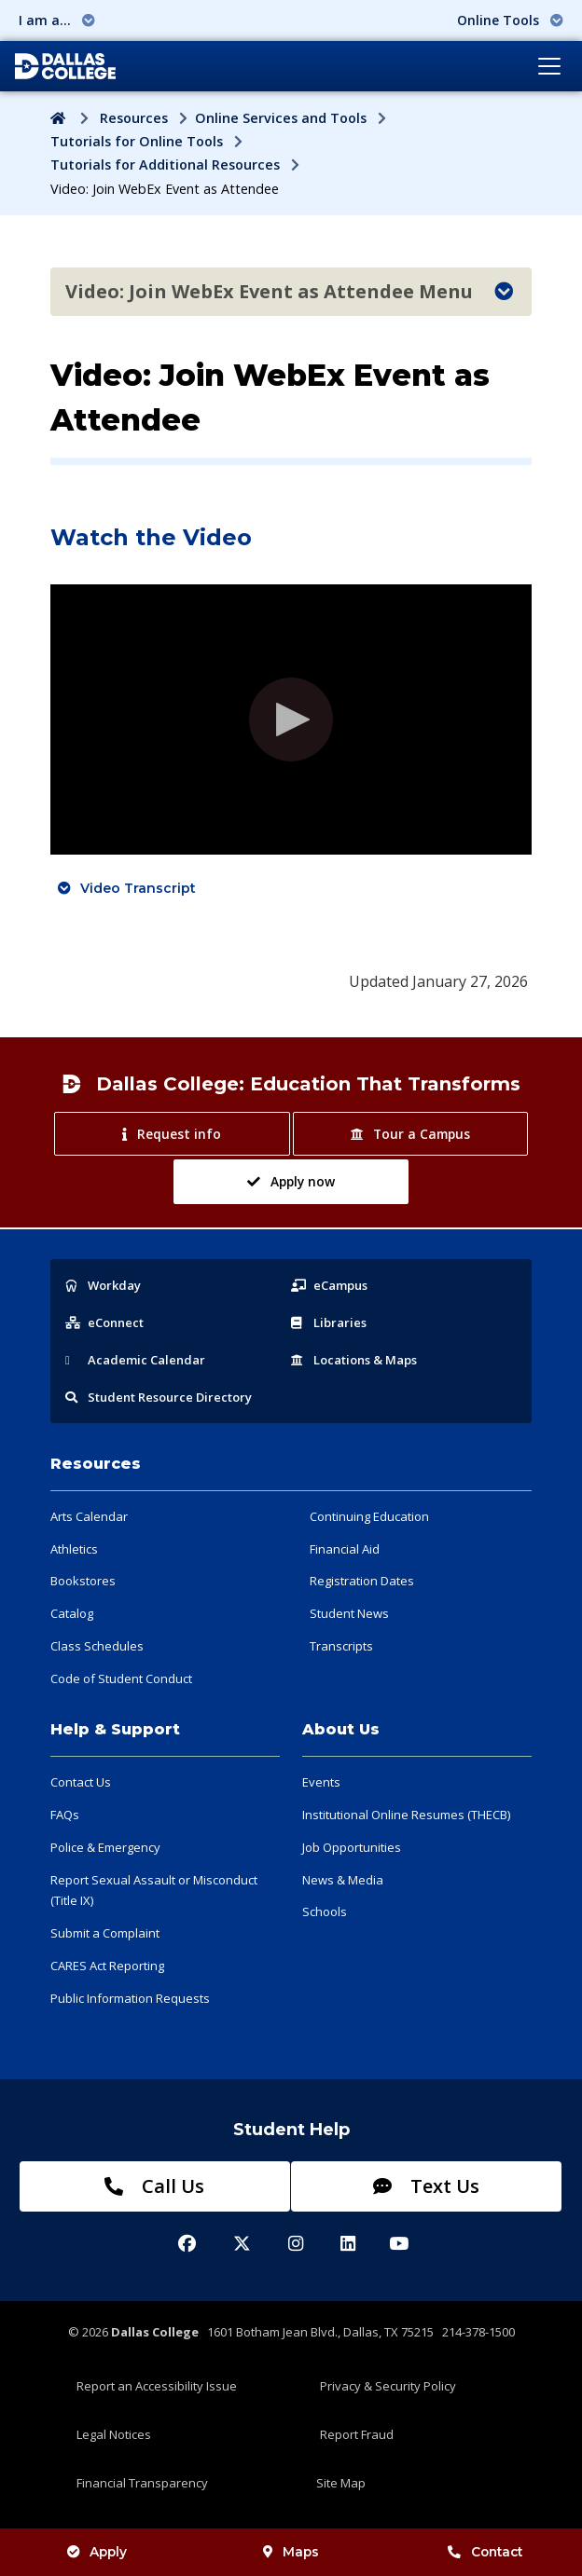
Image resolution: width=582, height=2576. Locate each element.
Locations (354, 1359)
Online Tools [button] (510, 20)
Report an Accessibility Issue (156, 2385)
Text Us (426, 2186)
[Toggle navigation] (549, 66)
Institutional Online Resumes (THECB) (406, 1814)
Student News (349, 1613)
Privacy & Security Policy (388, 2385)
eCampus (329, 1285)
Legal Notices (113, 2434)
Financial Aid (345, 1549)
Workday (103, 1285)
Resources (134, 118)
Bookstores (83, 1580)
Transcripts (341, 1645)
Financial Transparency (142, 2482)
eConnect (104, 1322)
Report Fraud (357, 2434)
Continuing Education (369, 1516)
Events (321, 1782)
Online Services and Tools (281, 118)
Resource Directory (158, 1397)
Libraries (329, 1322)
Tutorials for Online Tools (136, 141)
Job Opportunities (351, 1847)
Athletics (74, 1549)
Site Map (341, 2482)
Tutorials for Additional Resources (165, 164)
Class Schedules (97, 1645)
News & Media (342, 1879)
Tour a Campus (410, 1134)
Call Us (154, 2186)
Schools (324, 1911)
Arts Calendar (89, 1516)
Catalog (71, 1613)
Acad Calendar (135, 1359)
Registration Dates (362, 1580)
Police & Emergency (105, 1847)
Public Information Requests (130, 1998)
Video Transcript (138, 888)
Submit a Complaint (104, 1933)
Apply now (290, 1181)
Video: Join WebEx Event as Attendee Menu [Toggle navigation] (289, 291)
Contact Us (80, 1782)
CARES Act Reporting (107, 1965)
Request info (171, 1134)
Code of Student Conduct (121, 1678)
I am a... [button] (57, 20)
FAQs (64, 1814)
